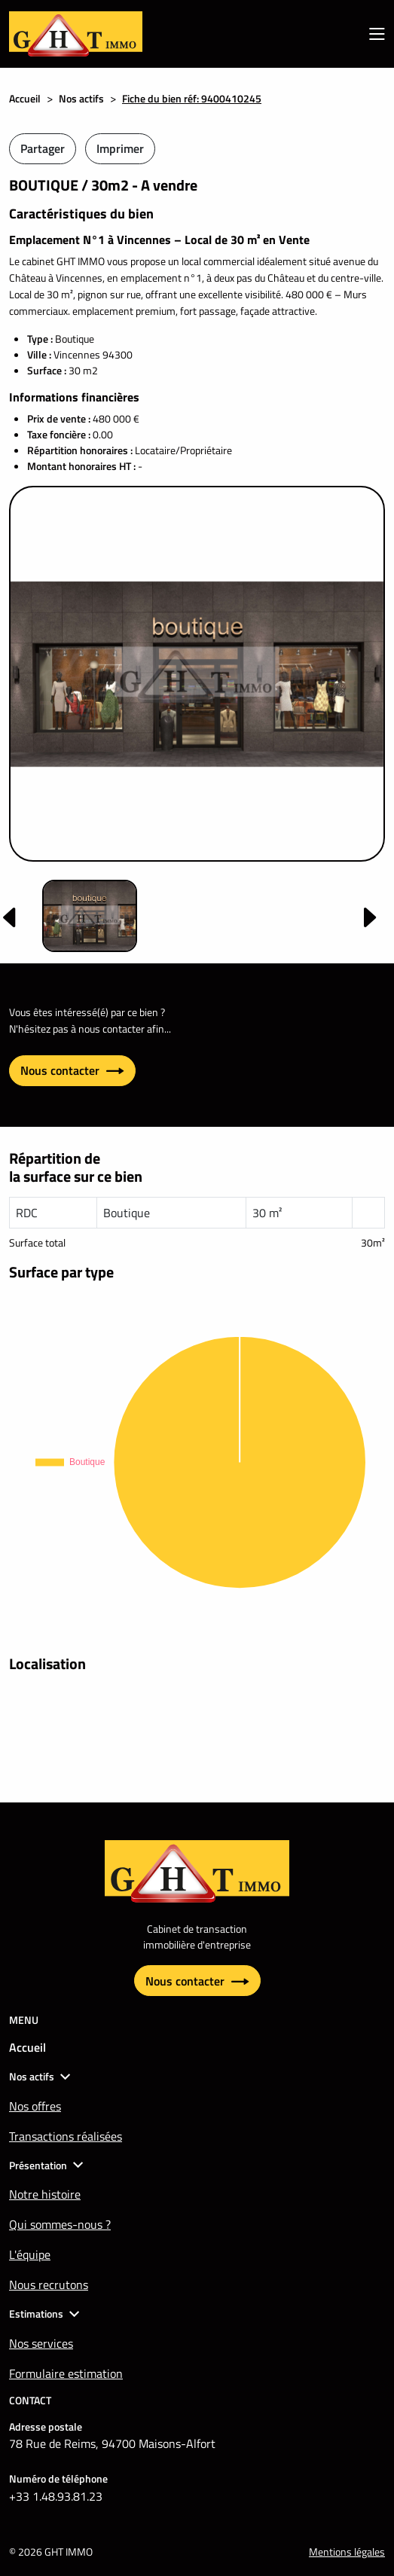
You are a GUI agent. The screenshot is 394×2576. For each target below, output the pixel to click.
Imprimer (120, 148)
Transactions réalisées (65, 2136)
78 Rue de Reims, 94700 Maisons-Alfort (112, 2443)
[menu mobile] (377, 34)
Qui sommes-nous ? (60, 2224)
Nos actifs (81, 98)
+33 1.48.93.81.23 (55, 2496)
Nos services (41, 2343)
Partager (42, 148)
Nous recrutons (48, 2284)
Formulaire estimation (66, 2373)
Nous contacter (72, 1070)
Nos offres (35, 2106)
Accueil (25, 98)
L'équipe (29, 2254)
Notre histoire (45, 2194)
